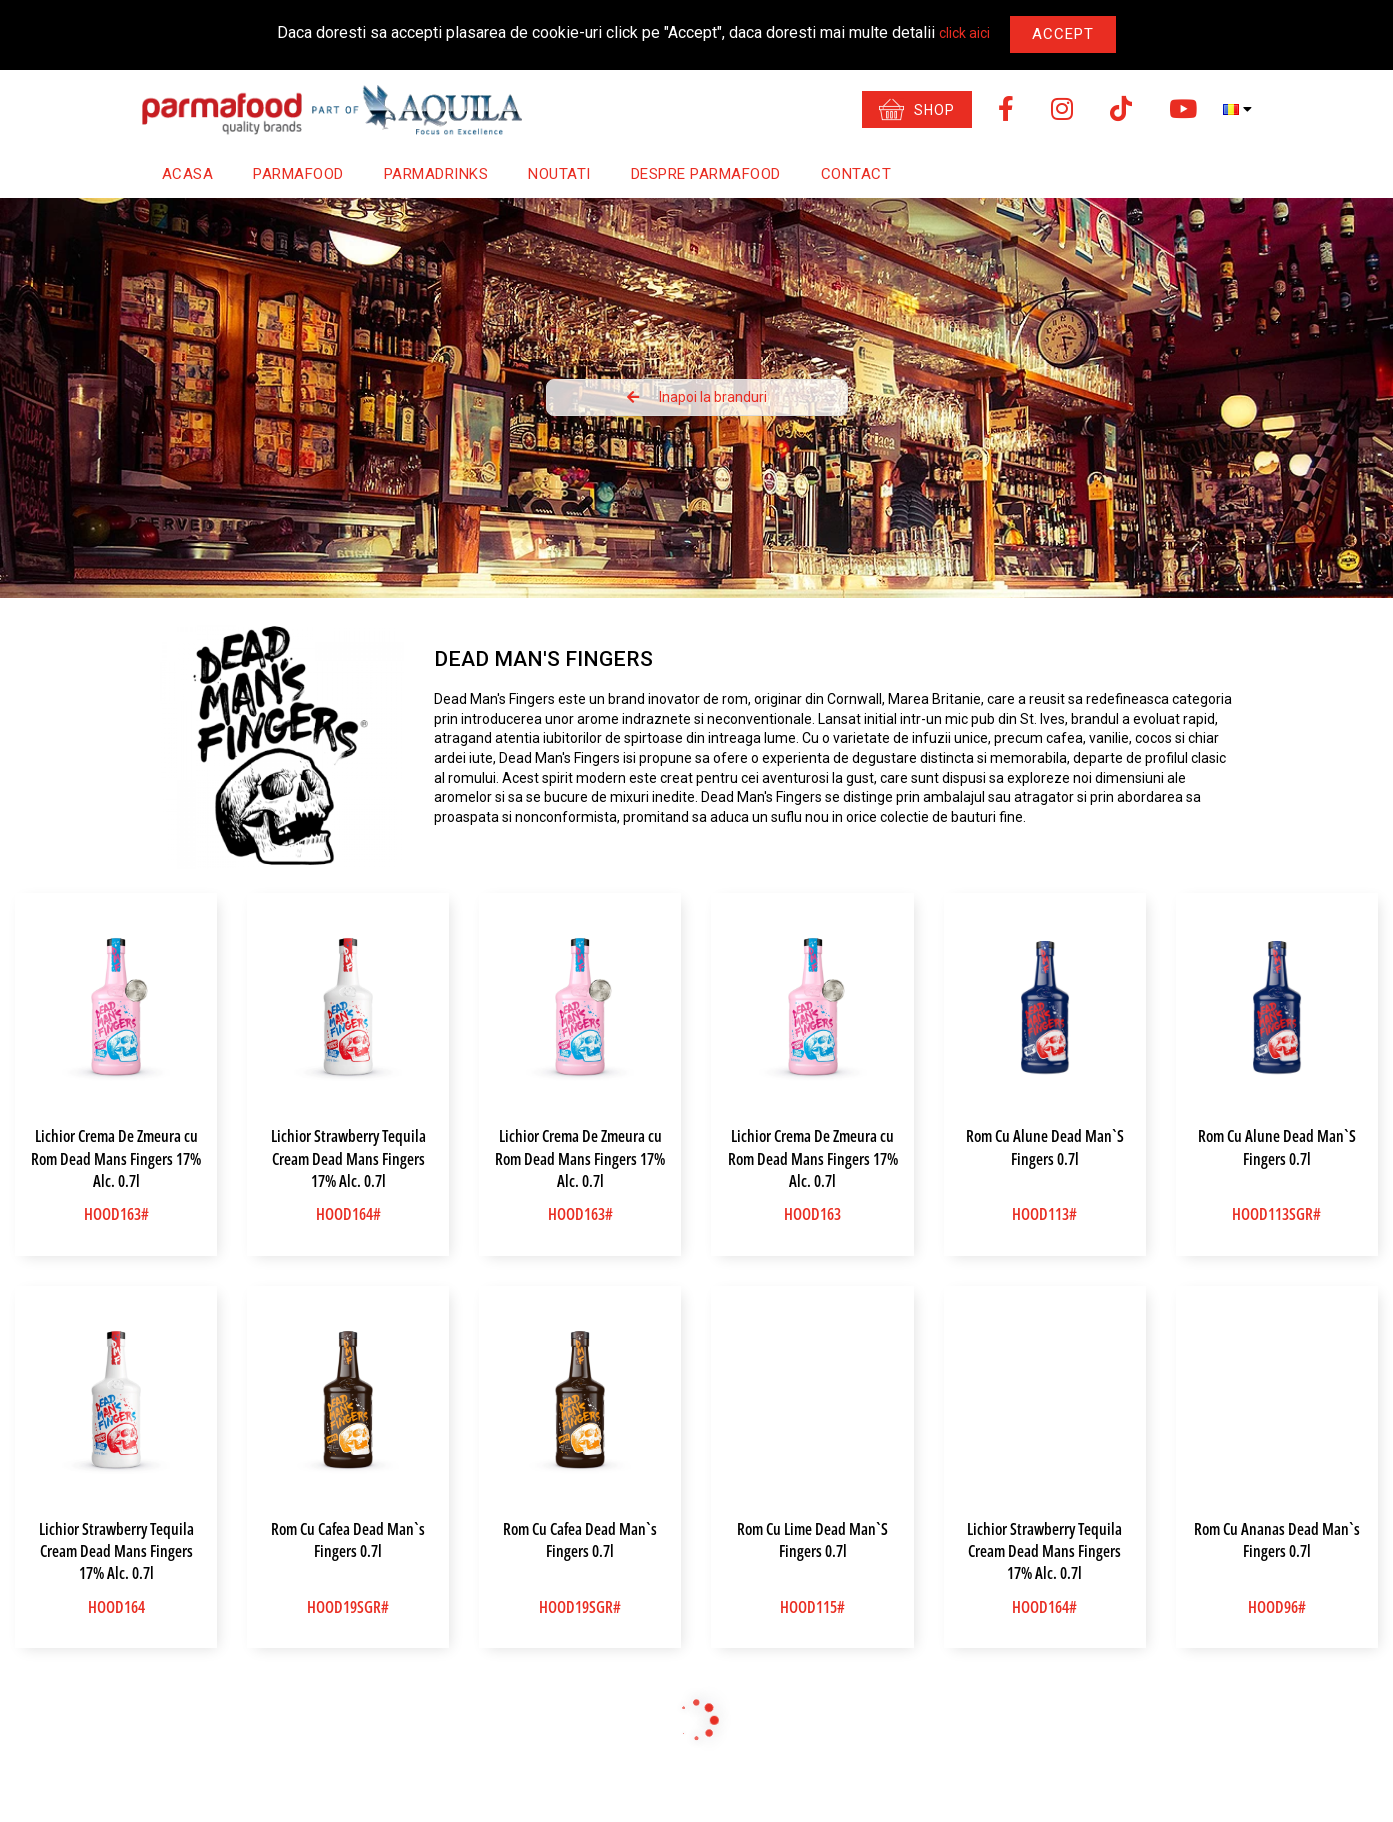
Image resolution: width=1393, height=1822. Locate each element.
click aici (964, 33)
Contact (856, 174)
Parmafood (298, 174)
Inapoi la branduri (697, 397)
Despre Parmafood (706, 174)
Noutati (559, 174)
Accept (1063, 34)
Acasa (188, 174)
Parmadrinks (436, 174)
